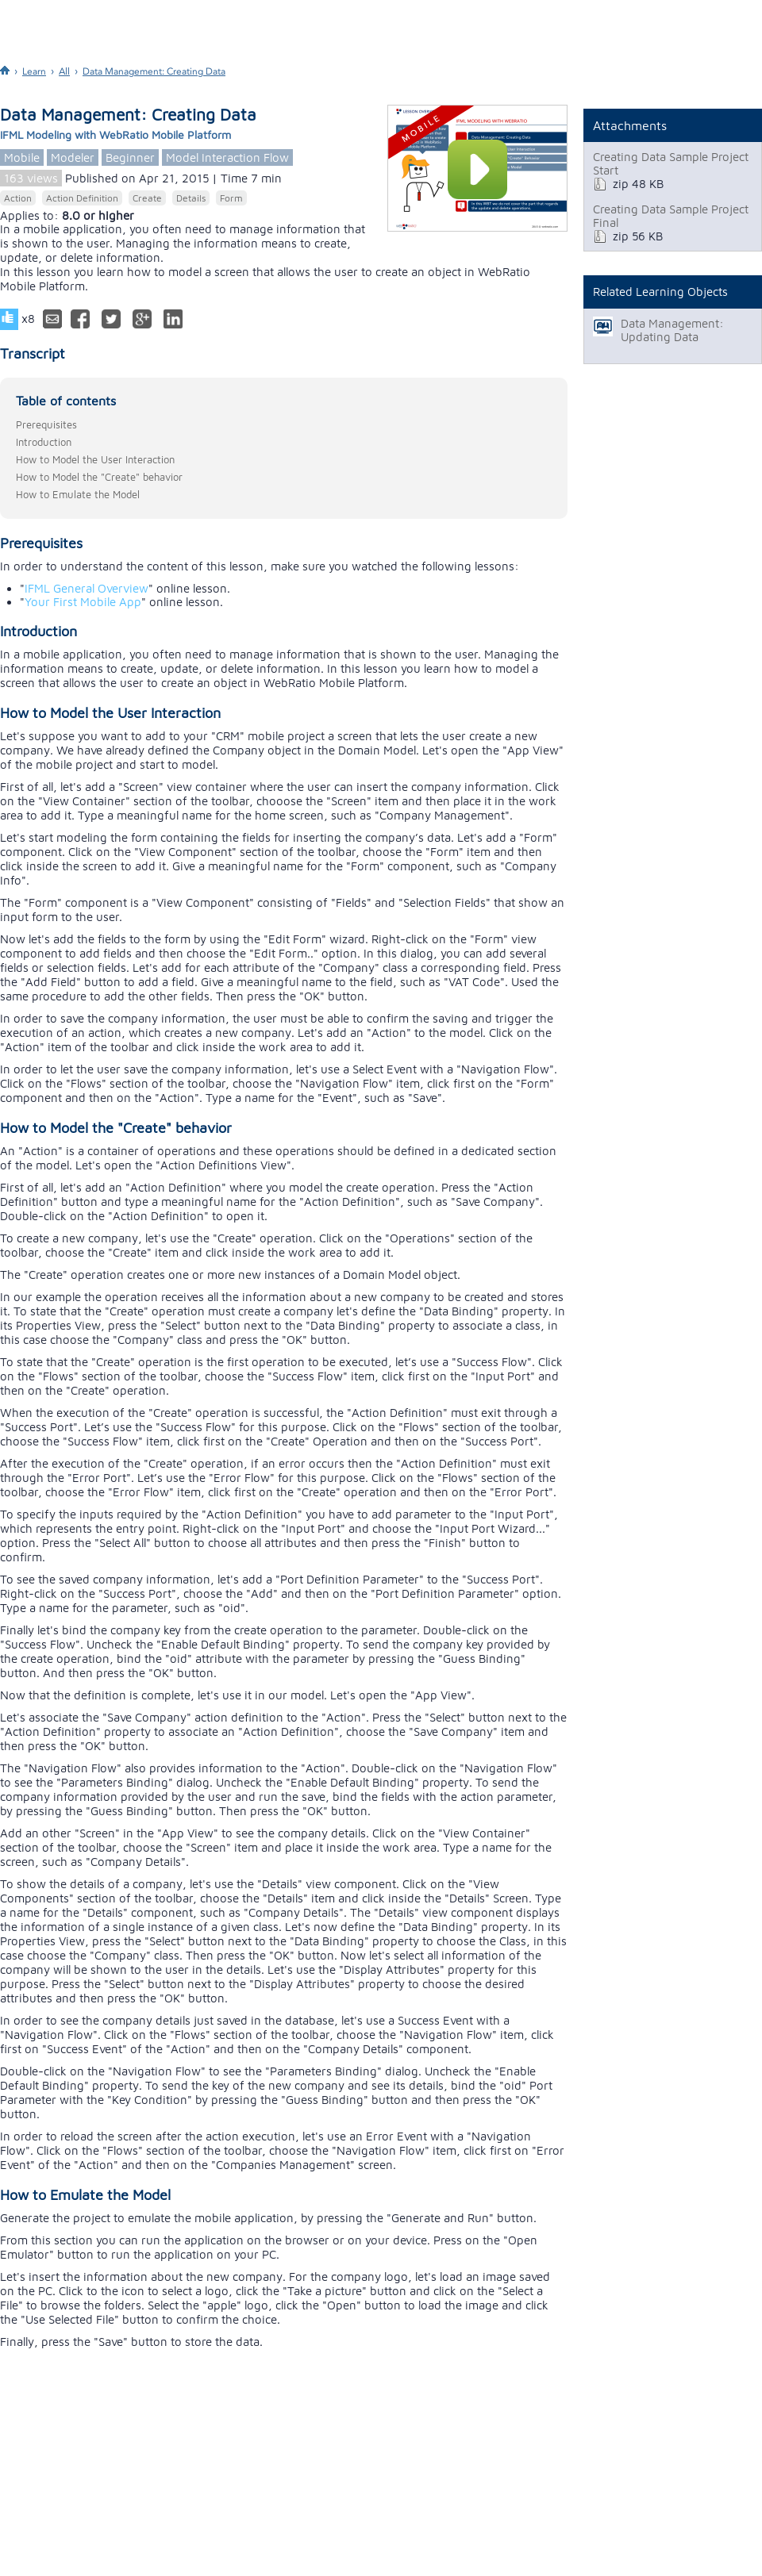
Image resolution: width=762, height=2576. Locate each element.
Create (147, 198)
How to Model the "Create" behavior (99, 476)
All (64, 71)
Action (18, 198)
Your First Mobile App (83, 601)
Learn (34, 71)
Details (191, 198)
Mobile (22, 157)
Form (231, 198)
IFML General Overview (86, 588)
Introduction (43, 442)
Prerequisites (46, 424)
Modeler (72, 157)
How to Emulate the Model (78, 494)
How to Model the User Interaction (95, 459)
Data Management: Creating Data (154, 71)
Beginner (130, 157)
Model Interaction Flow (227, 157)
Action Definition (82, 198)
